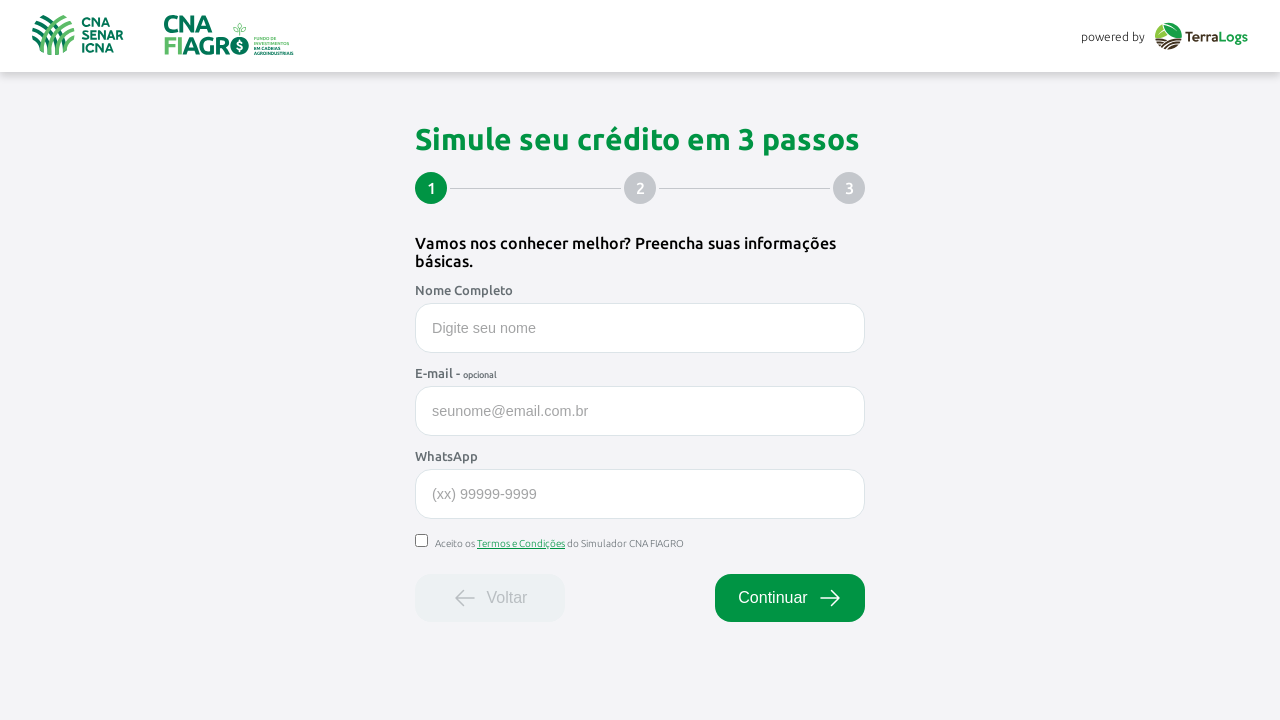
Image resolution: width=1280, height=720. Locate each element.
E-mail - (456, 373)
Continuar (789, 598)
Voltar (490, 598)
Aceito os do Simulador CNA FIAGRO (549, 543)
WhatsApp (446, 456)
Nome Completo (464, 290)
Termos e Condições (521, 543)
